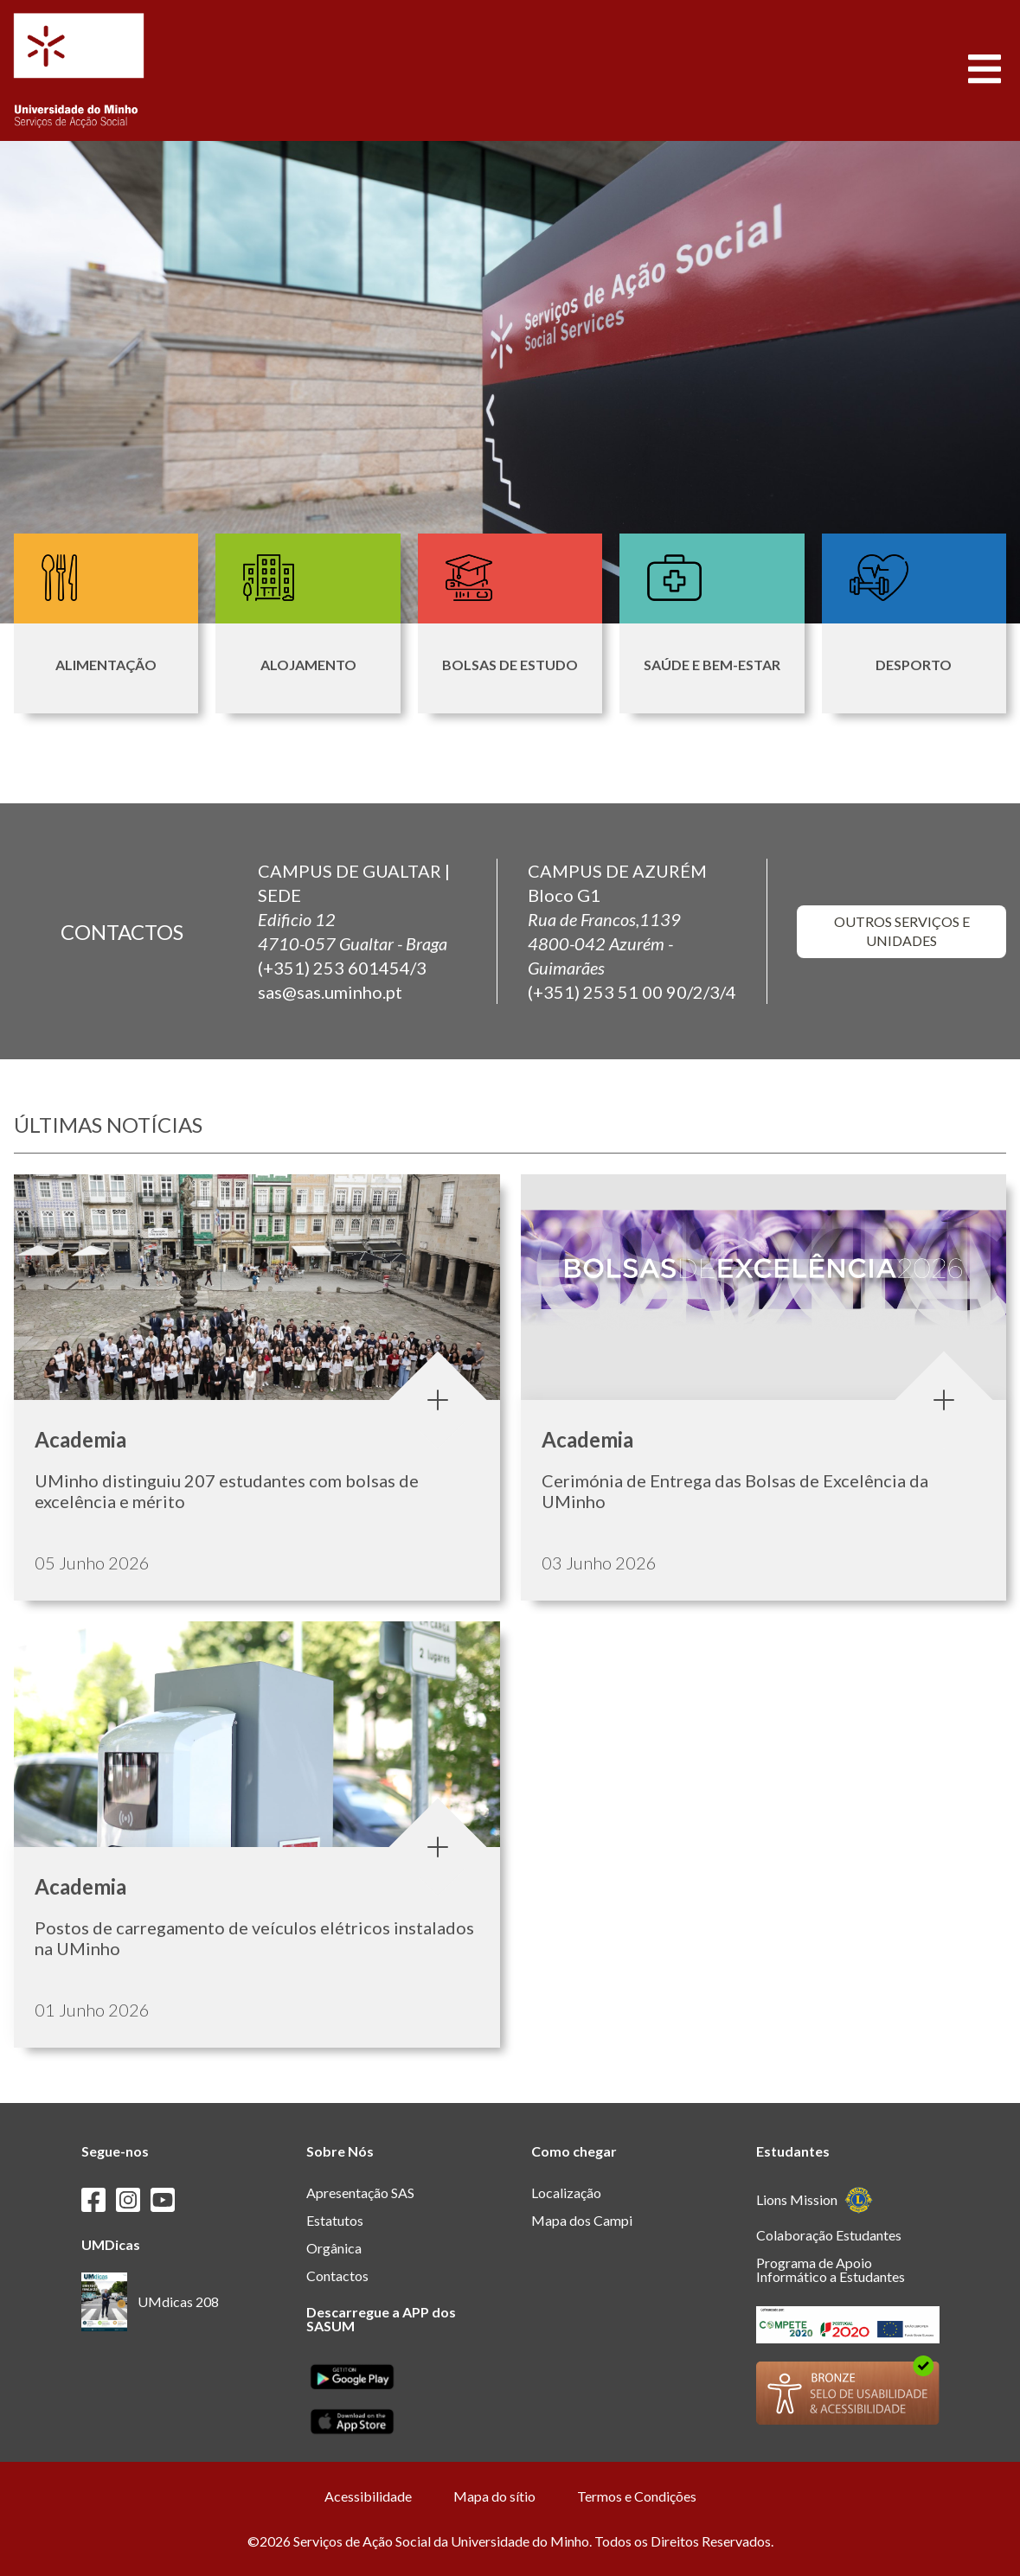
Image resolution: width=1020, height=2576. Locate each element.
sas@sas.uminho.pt (330, 991)
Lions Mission (814, 2200)
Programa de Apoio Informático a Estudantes (830, 2269)
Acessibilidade (368, 2496)
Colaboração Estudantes (828, 2235)
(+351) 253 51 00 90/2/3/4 (632, 991)
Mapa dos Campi (581, 2220)
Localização (566, 2192)
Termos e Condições (636, 2496)
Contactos (337, 2275)
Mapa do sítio (494, 2496)
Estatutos (334, 2220)
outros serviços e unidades (901, 930)
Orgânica (334, 2248)
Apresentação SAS (360, 2192)
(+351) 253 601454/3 (342, 967)
